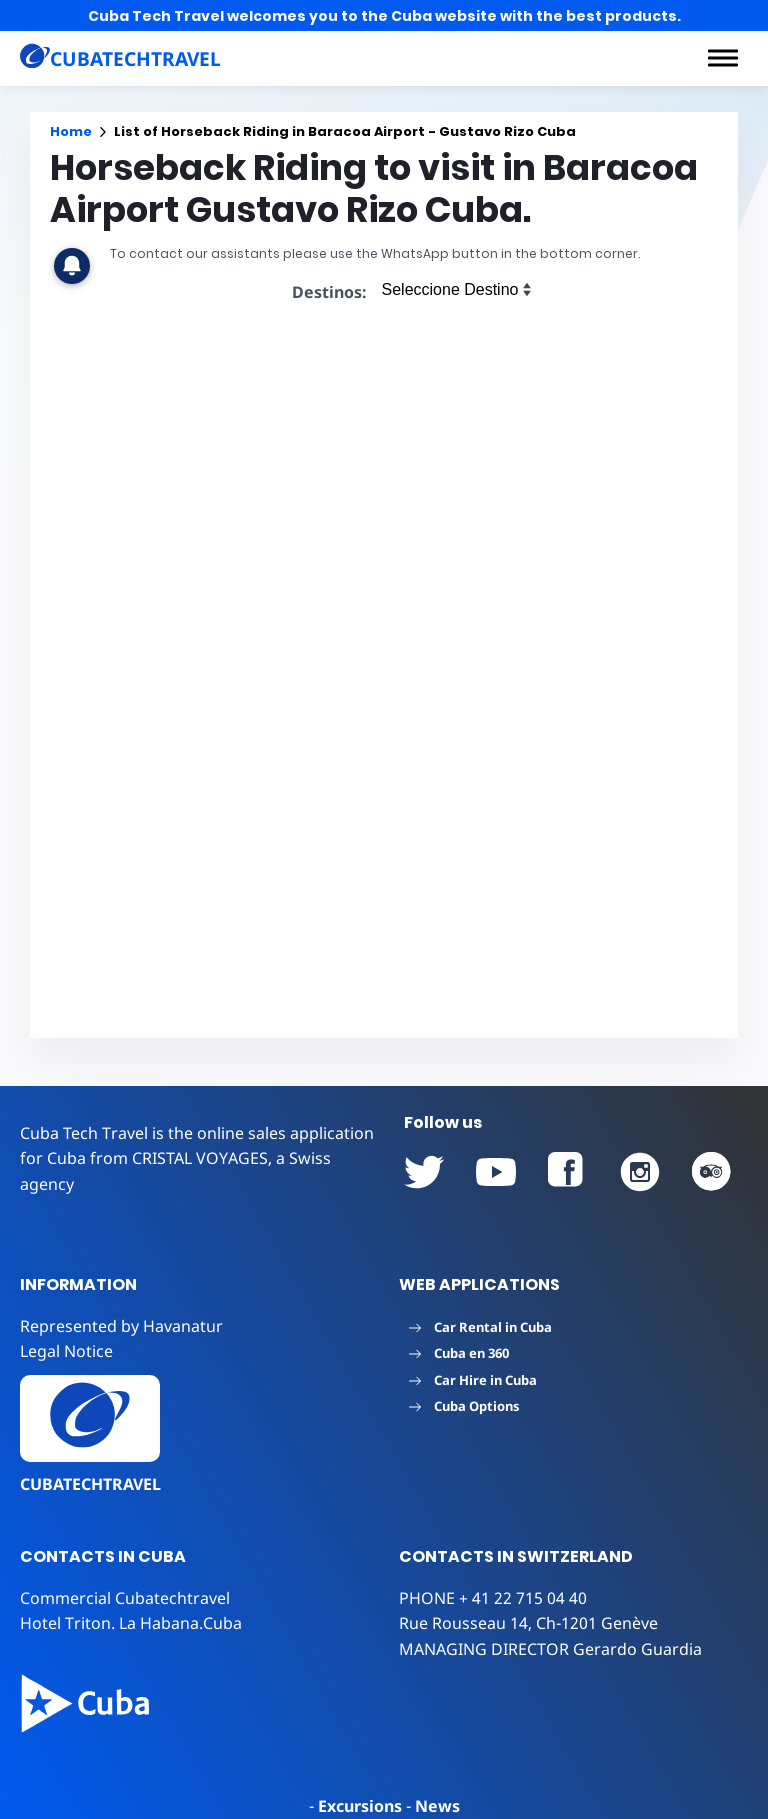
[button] (723, 58)
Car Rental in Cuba (480, 1327)
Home (71, 131)
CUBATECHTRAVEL (90, 1484)
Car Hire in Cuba (473, 1380)
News (437, 1806)
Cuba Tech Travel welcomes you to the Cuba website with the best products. (384, 16)
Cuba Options (464, 1406)
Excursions (360, 1806)
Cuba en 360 (459, 1353)
